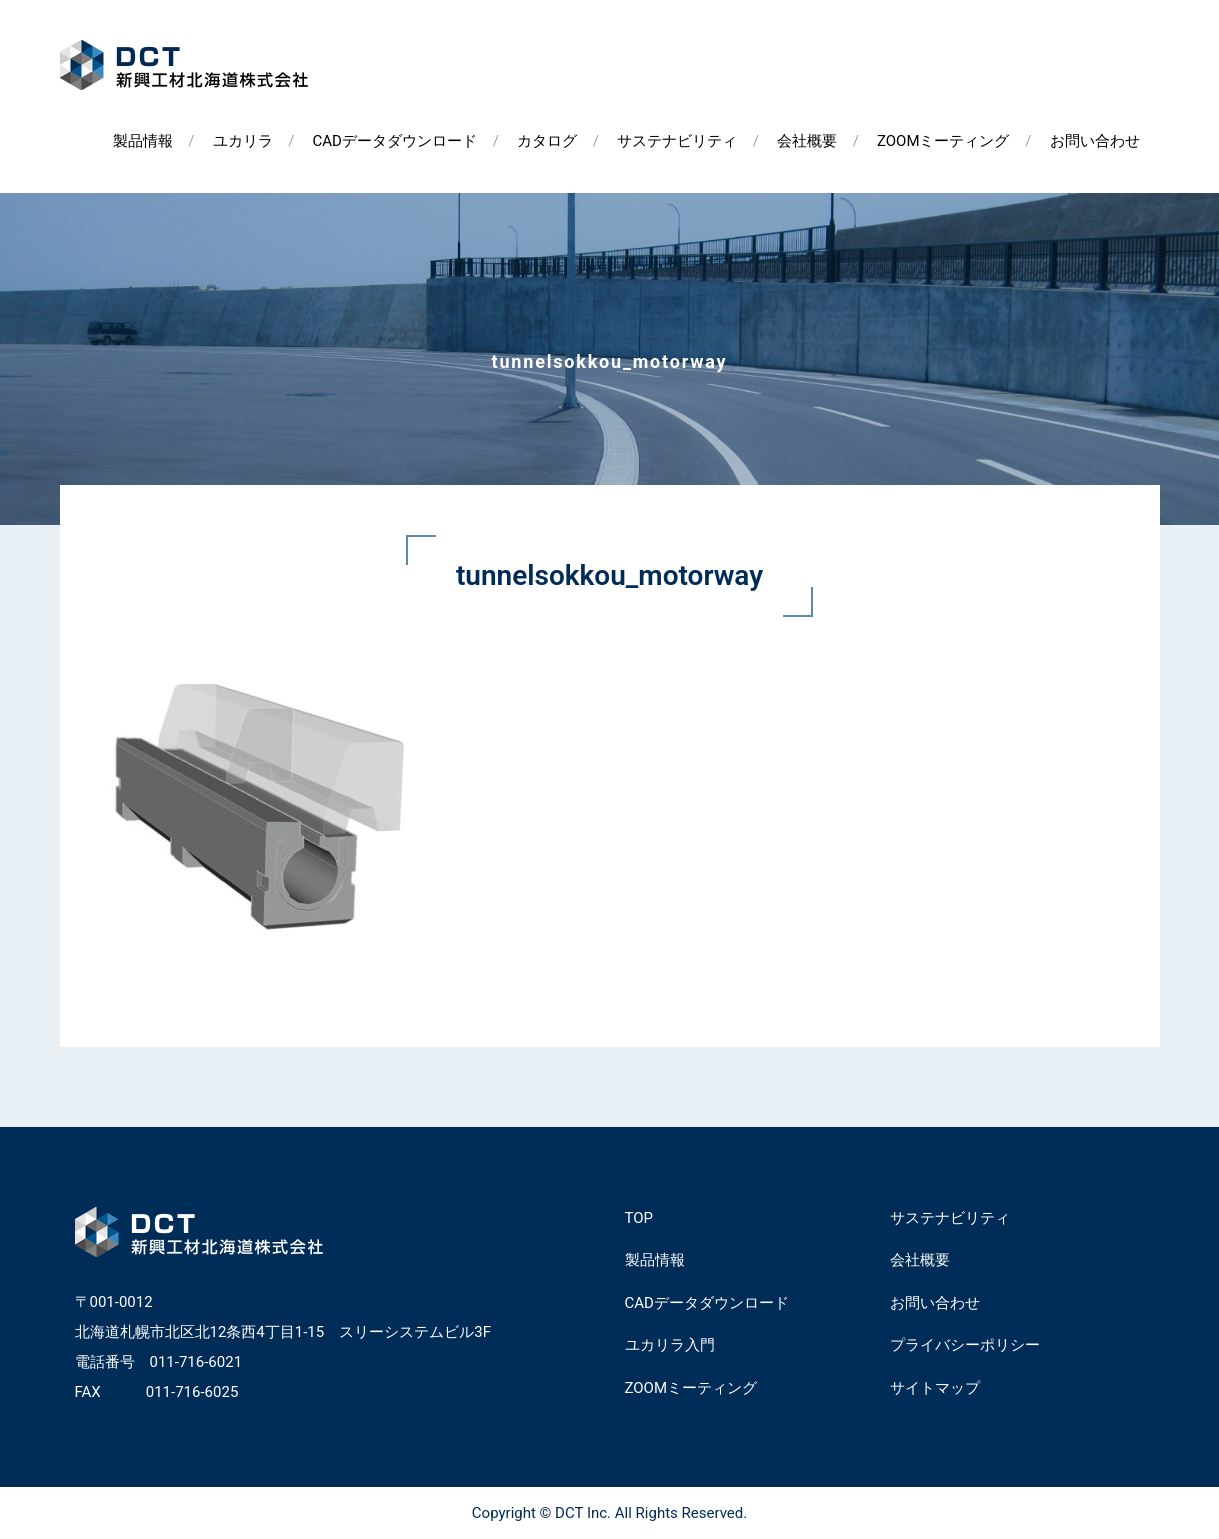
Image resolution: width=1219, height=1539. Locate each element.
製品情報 (143, 141)
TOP (639, 1218)
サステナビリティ (677, 141)
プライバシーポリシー (965, 1345)
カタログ (547, 141)
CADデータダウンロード (395, 141)
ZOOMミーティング (943, 141)
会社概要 (807, 141)
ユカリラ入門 (670, 1345)
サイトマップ (935, 1388)
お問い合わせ (1095, 141)
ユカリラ (243, 141)
